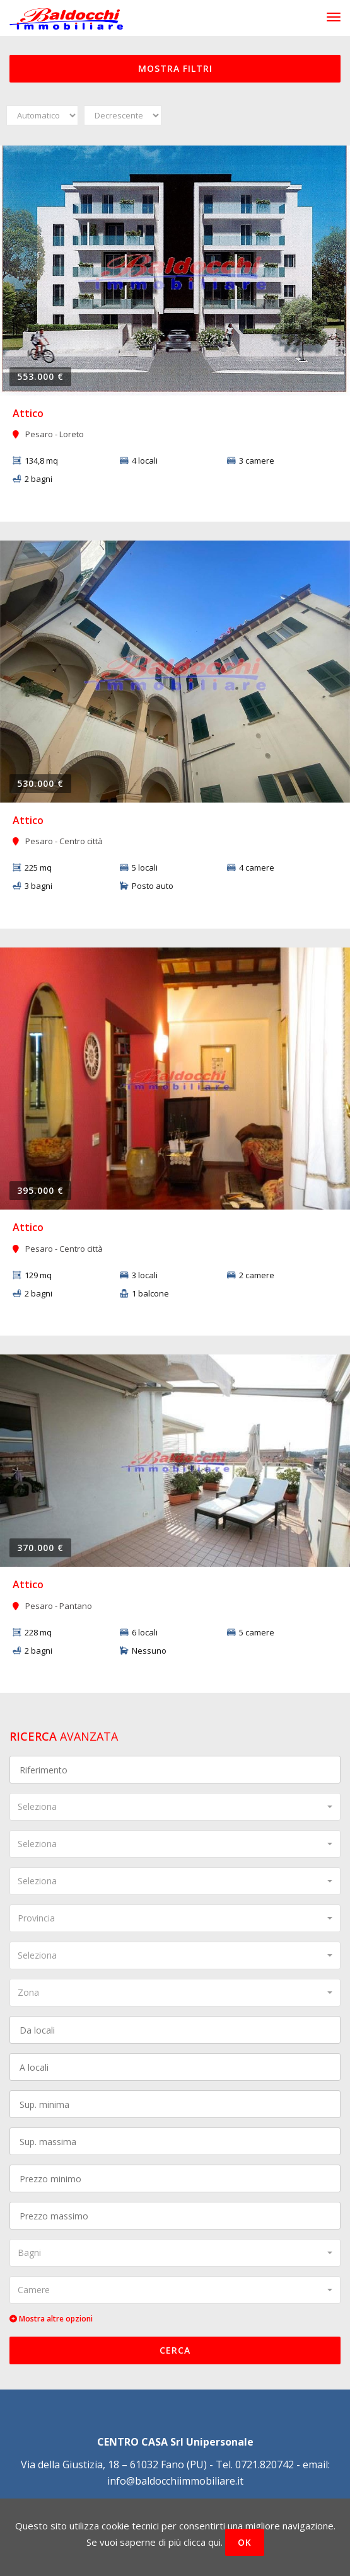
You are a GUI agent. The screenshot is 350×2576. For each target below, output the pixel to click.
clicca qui (202, 2542)
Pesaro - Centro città (58, 841)
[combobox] (175, 1807)
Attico (28, 413)
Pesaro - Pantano (52, 1605)
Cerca (175, 2350)
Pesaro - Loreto (48, 434)
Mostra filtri (175, 68)
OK (245, 2542)
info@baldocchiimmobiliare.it (175, 2481)
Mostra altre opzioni (51, 2318)
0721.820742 (264, 2464)
